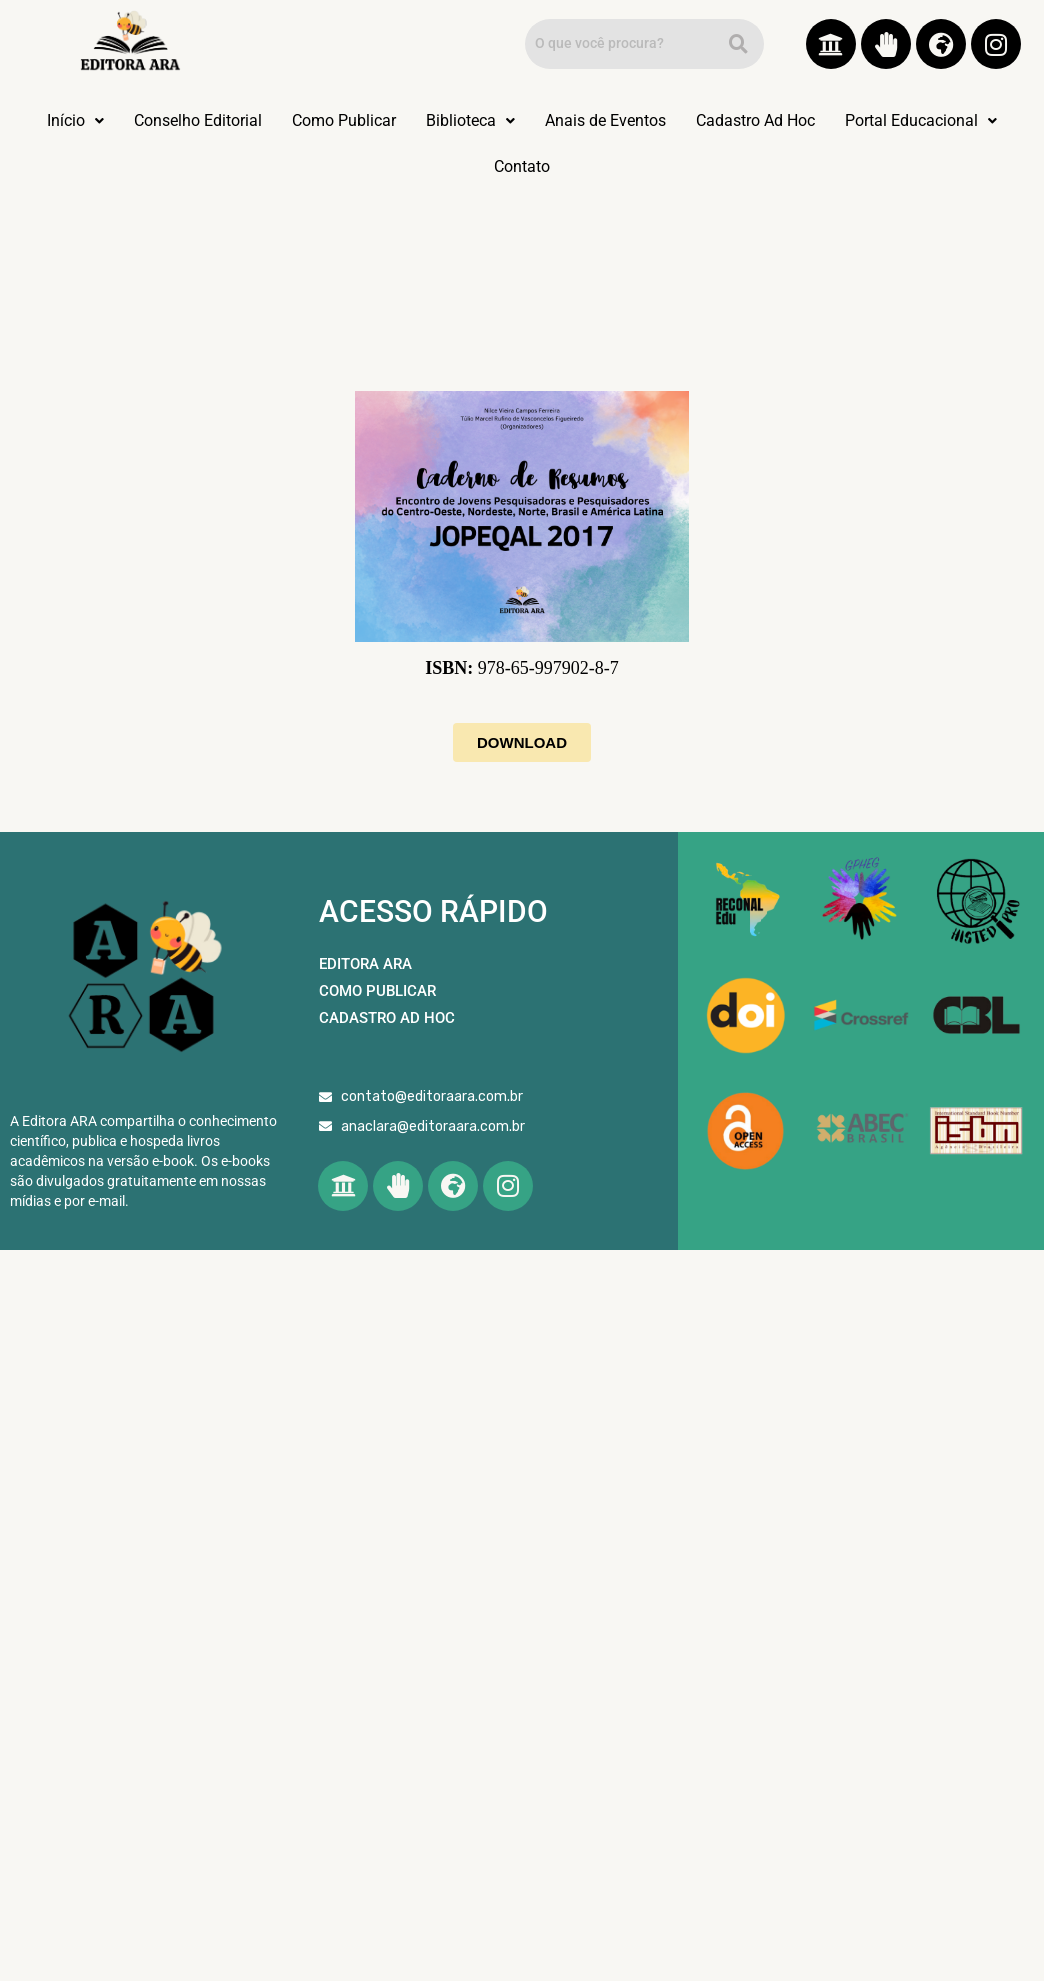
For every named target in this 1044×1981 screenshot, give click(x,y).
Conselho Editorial (198, 120)
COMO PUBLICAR (377, 991)
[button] (75, 121)
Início (75, 120)
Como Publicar (344, 120)
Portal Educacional (921, 120)
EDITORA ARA (365, 964)
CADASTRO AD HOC (387, 1018)
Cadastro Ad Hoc (755, 120)
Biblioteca (470, 120)
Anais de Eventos (605, 120)
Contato (522, 166)
